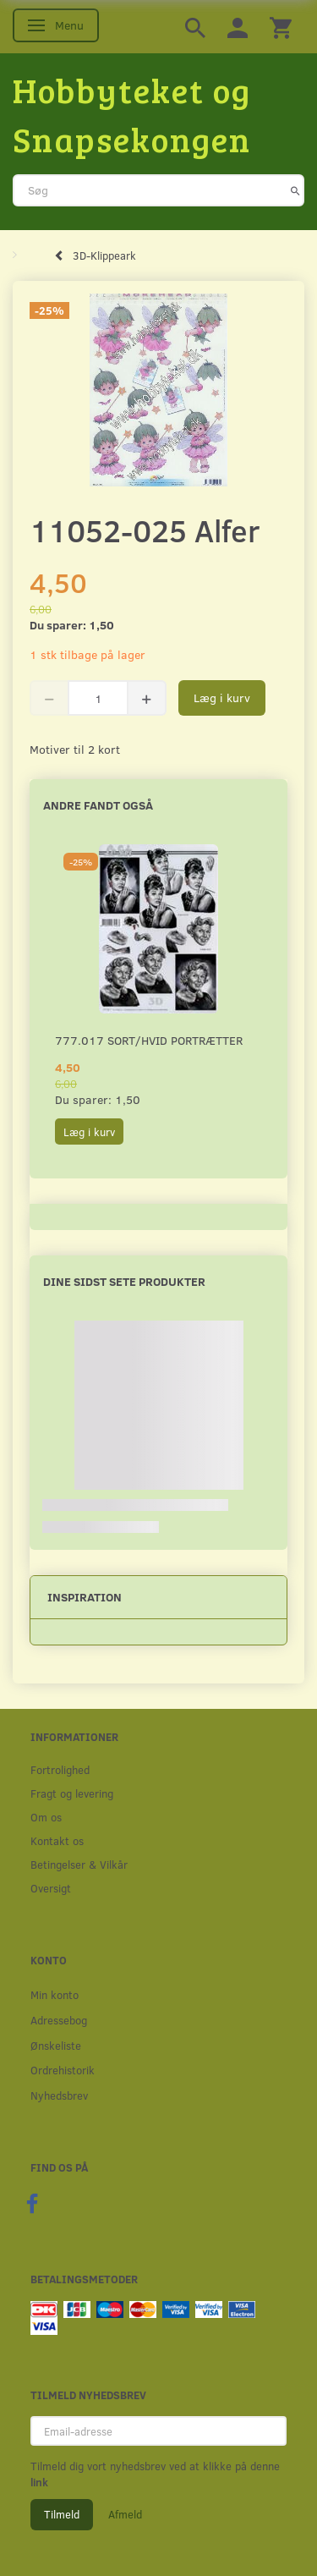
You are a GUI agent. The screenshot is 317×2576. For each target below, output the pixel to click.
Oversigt (50, 1888)
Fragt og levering (71, 1793)
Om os (46, 1817)
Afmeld (125, 2514)
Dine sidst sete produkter (124, 1281)
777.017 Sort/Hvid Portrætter (149, 1040)
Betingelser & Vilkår (79, 1864)
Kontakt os (57, 1840)
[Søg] (295, 190)
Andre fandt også (98, 805)
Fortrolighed (60, 1769)
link (39, 2482)
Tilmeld (61, 2514)
